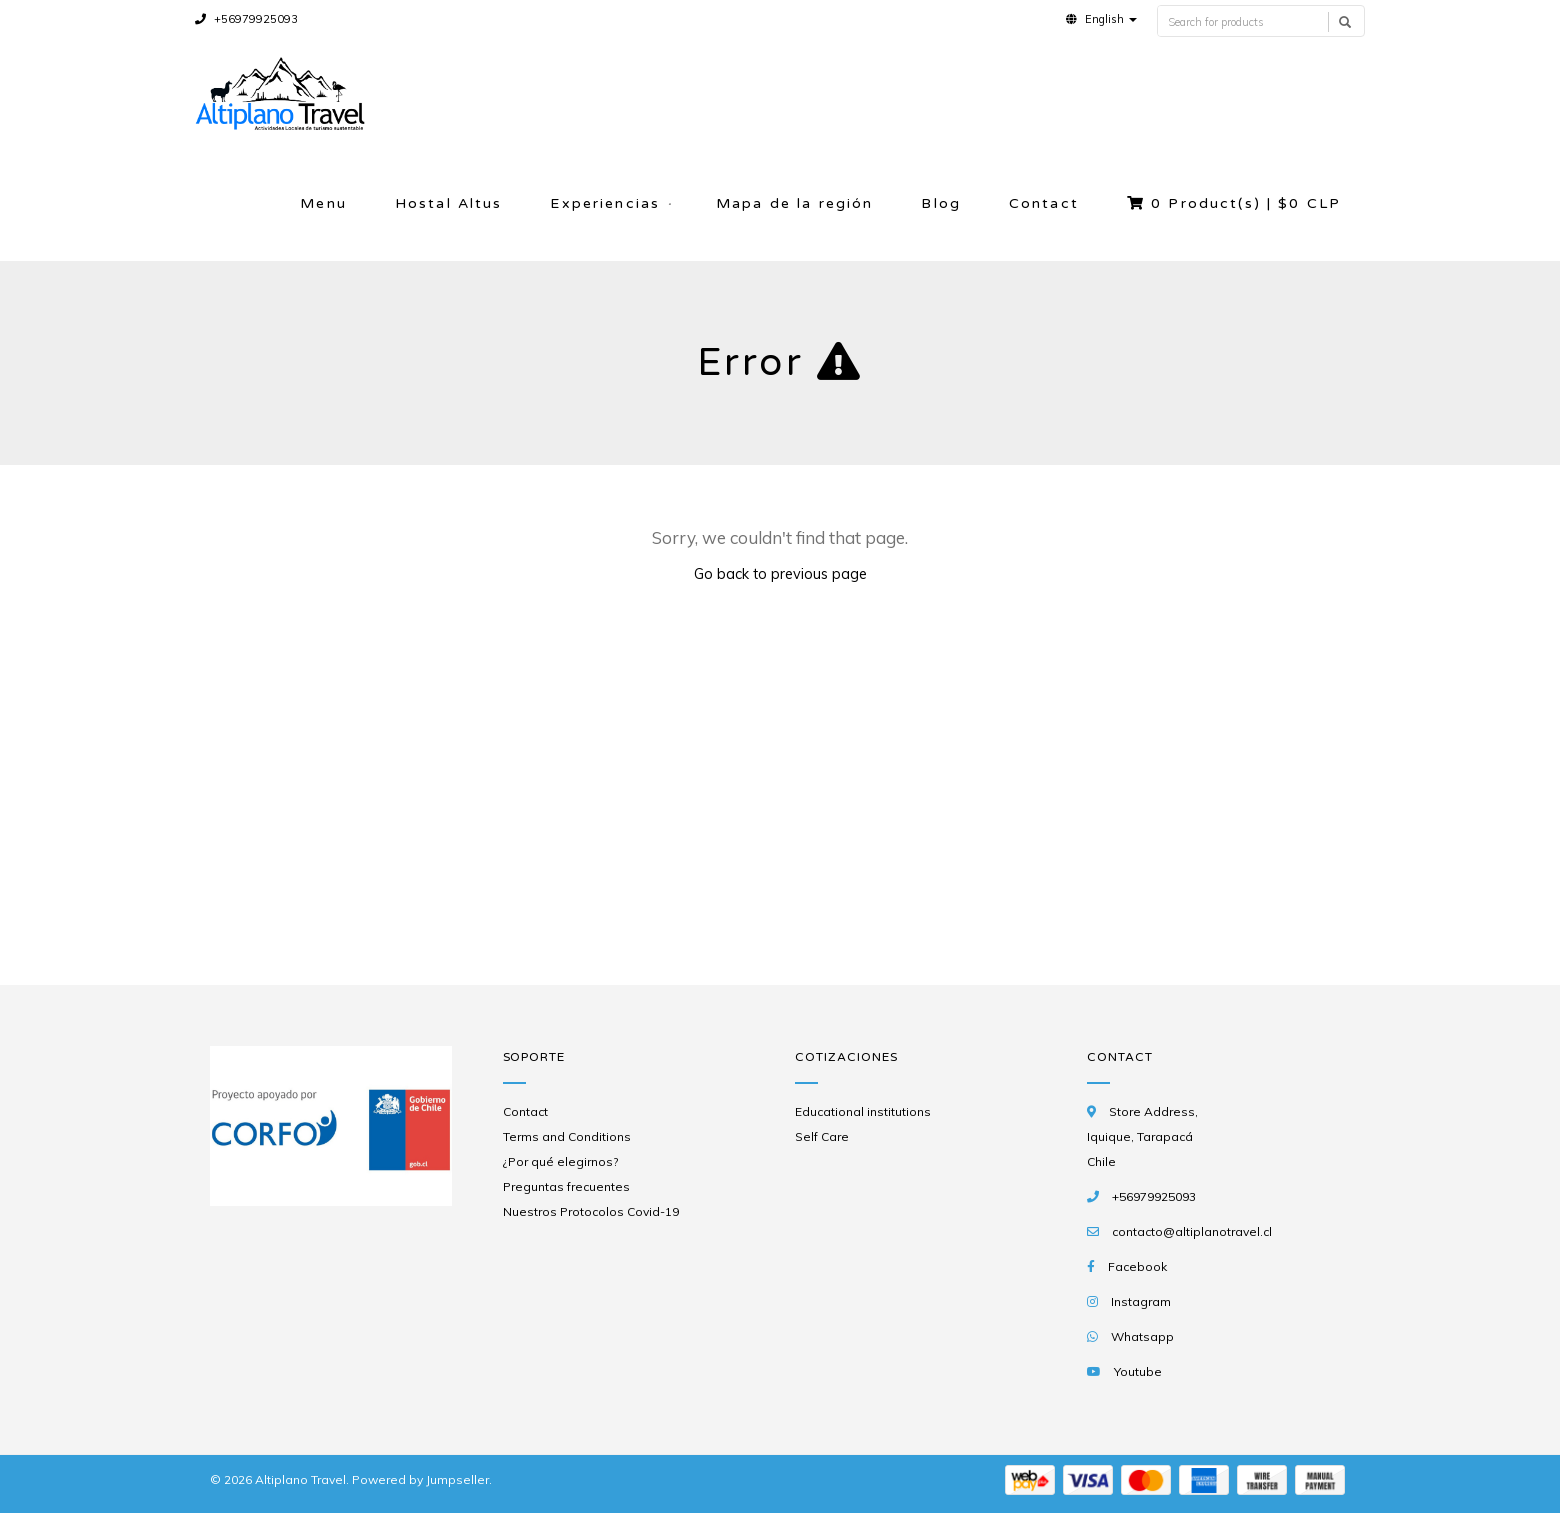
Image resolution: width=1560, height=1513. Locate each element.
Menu (323, 203)
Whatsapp (1142, 1336)
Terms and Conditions (567, 1136)
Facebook (1137, 1266)
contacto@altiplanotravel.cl (1192, 1231)
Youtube (1138, 1371)
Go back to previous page (780, 573)
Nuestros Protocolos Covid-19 (591, 1211)
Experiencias (605, 203)
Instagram (1141, 1301)
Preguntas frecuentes (566, 1186)
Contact (1044, 203)
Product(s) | (1234, 203)
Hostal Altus (449, 203)
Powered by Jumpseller (420, 1479)
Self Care (822, 1136)
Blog (941, 203)
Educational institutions (863, 1111)
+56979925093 (246, 19)
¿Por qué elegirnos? (560, 1161)
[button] (1101, 19)
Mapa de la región (794, 203)
